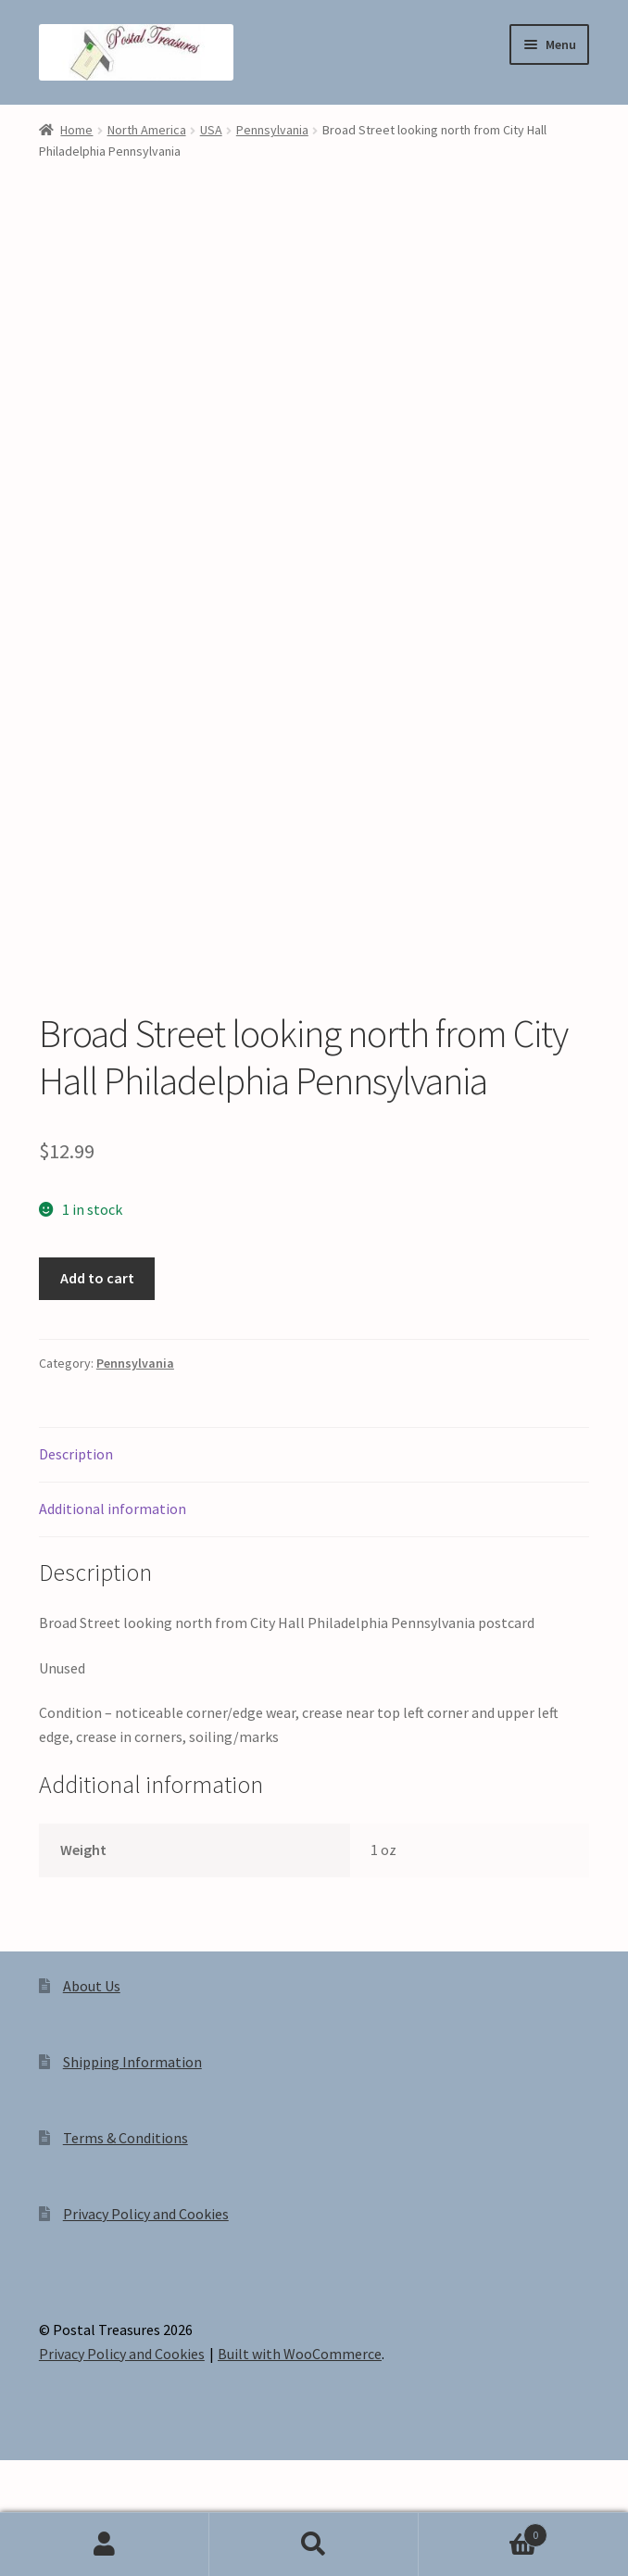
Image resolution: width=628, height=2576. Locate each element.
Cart (483, 2531)
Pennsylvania (272, 129)
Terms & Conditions (125, 2202)
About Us (91, 2050)
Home (76, 129)
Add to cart (97, 1342)
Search (314, 2544)
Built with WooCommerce (300, 2418)
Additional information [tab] (112, 1573)
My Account (104, 2544)
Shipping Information (132, 2126)
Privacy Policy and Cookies (146, 2278)
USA (211, 129)
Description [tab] (76, 1518)
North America (146, 129)
